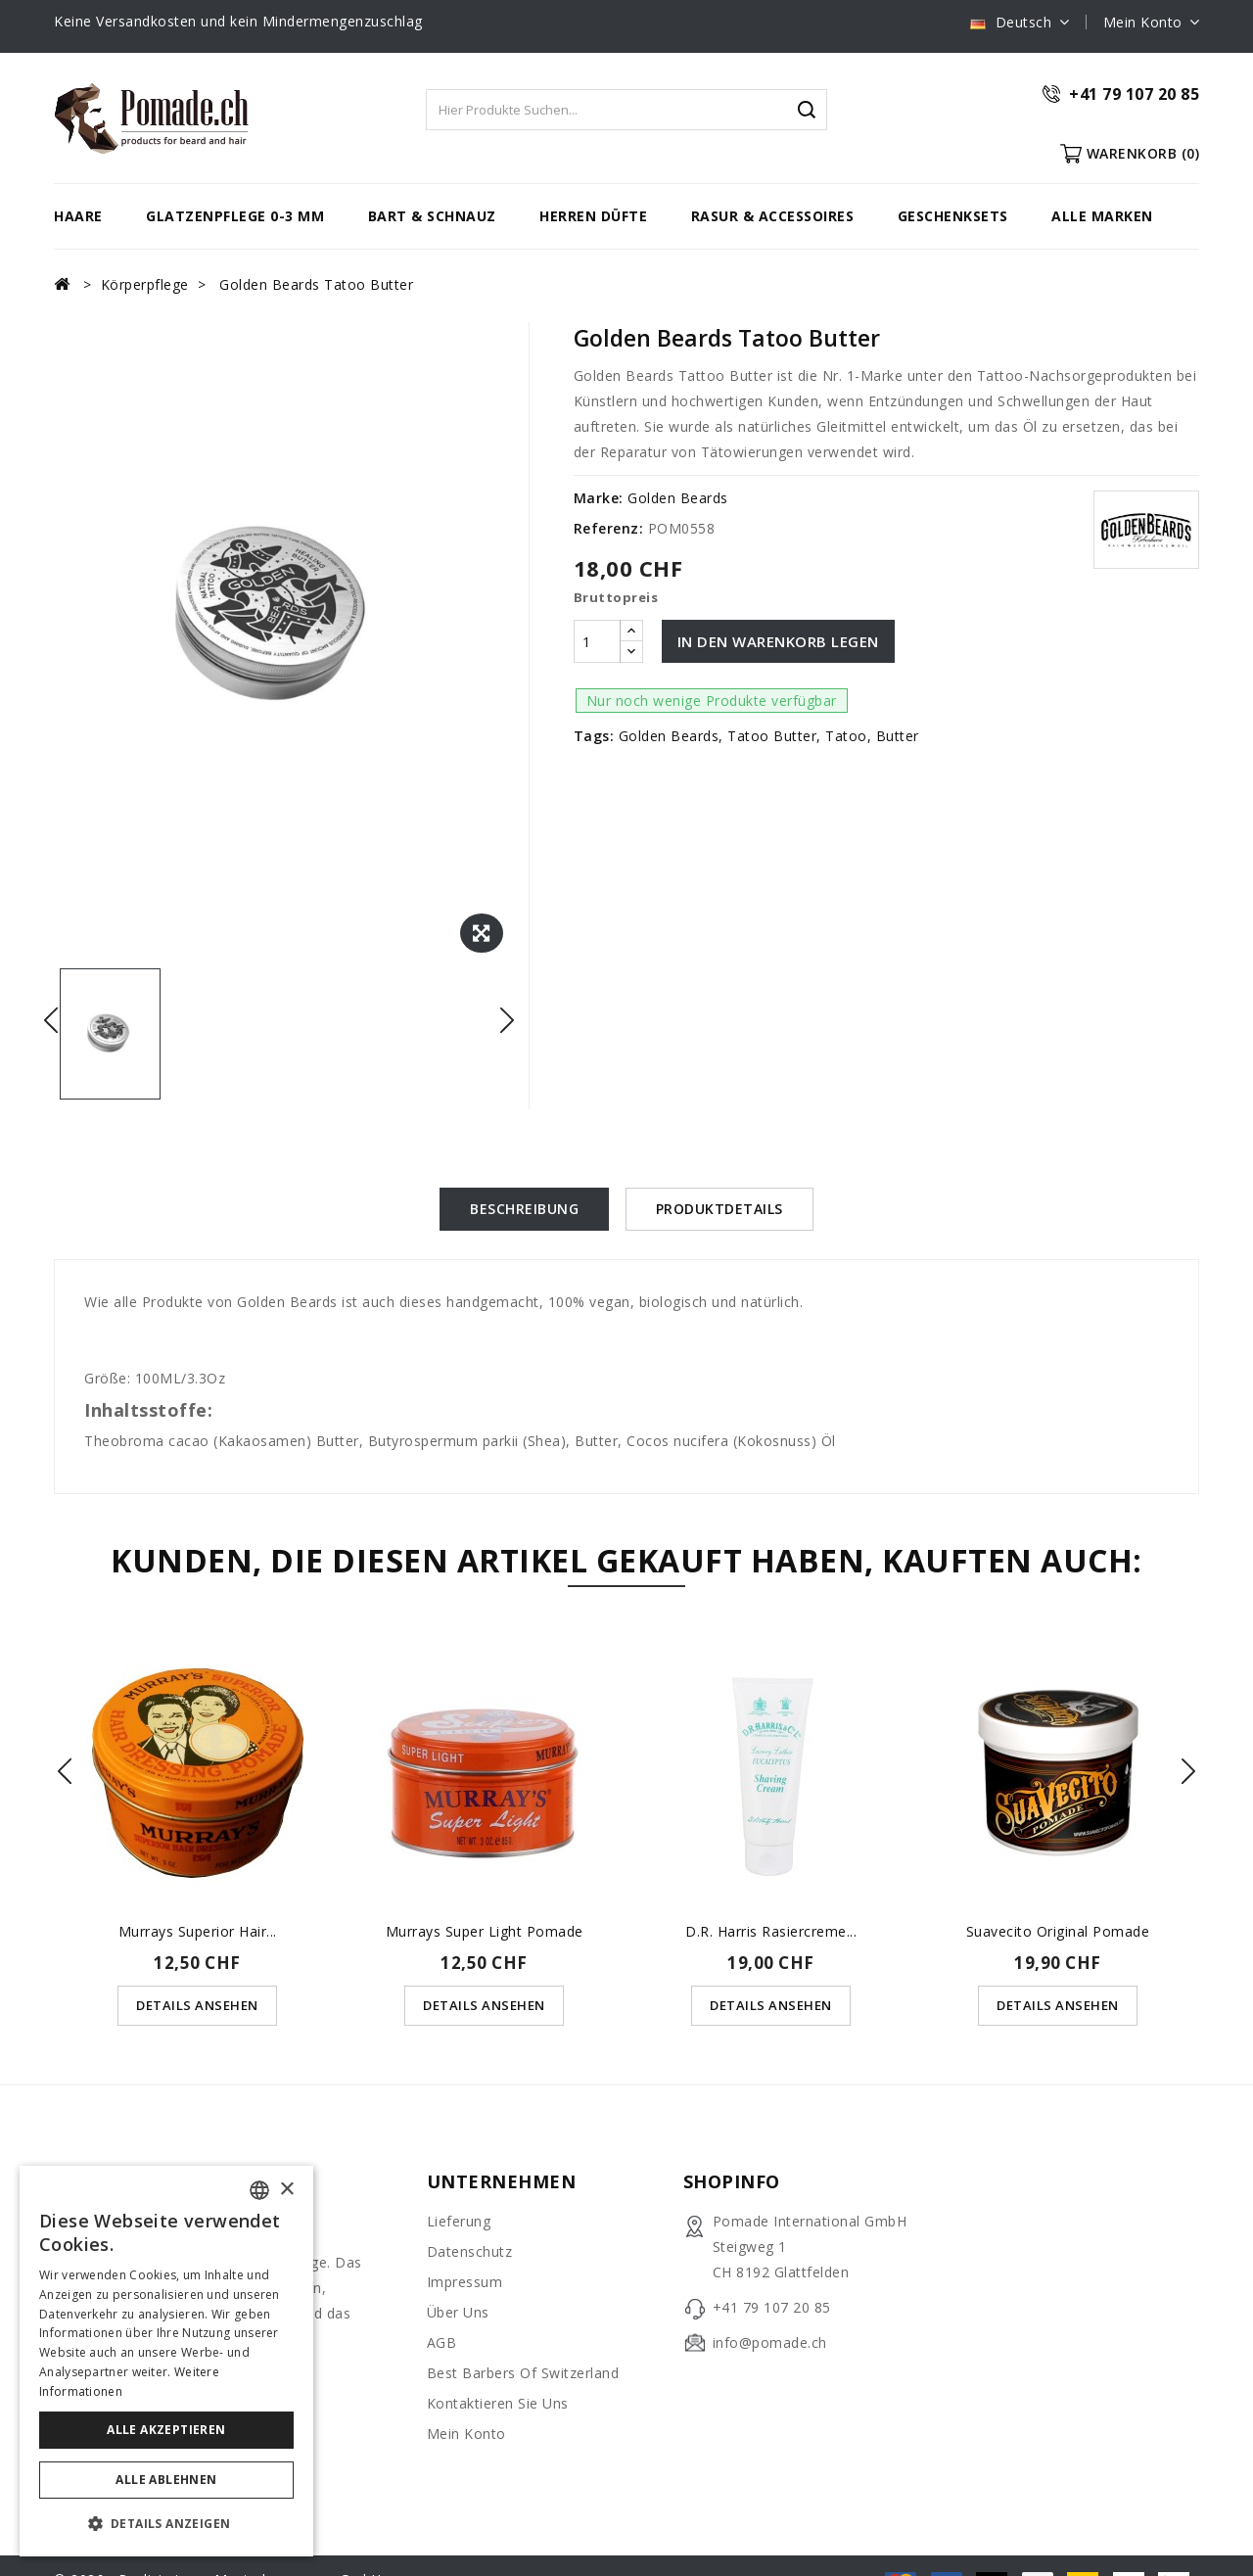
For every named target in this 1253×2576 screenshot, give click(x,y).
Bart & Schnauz (432, 216)
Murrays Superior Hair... (197, 1930)
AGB (442, 2341)
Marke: (599, 498)
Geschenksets (953, 216)
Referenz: (609, 528)
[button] (166, 2524)
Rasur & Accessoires (773, 216)
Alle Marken (1102, 216)
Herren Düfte (593, 216)
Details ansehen (197, 2004)
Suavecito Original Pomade (1058, 1930)
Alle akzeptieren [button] (166, 2429)
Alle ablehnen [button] (166, 2479)
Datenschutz (470, 2250)
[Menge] (597, 641)
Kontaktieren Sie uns (498, 2402)
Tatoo (846, 735)
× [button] (286, 2189)
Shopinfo (731, 2180)
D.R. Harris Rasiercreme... (771, 1930)
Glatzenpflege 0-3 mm (235, 216)
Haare (78, 216)
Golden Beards (677, 498)
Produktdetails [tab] (719, 1208)
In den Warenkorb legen (778, 641)
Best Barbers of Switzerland (523, 2372)
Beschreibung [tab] (524, 1208)
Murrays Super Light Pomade (484, 1930)
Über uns (458, 2311)
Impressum (465, 2281)
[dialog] (166, 2361)
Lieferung (459, 2220)
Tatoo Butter (771, 735)
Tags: (594, 735)
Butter (897, 735)
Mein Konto (466, 2432)
